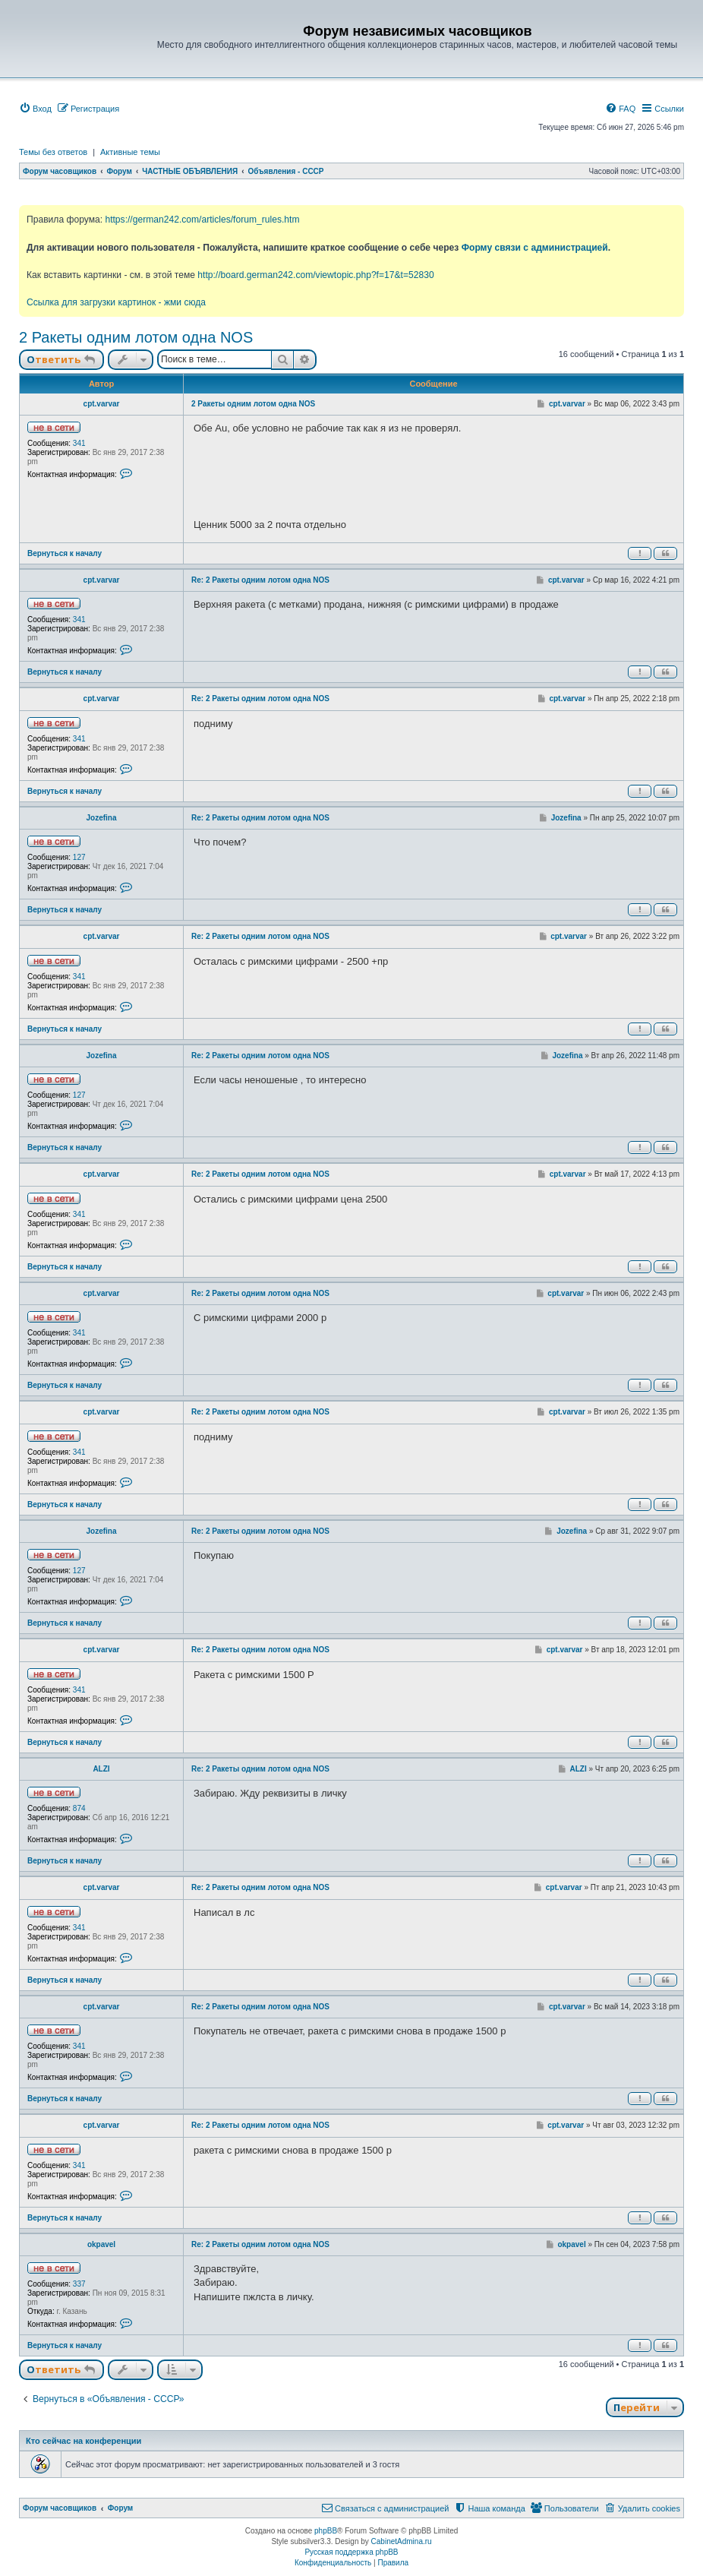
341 (79, 443)
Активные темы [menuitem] (130, 151)
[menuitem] (35, 109)
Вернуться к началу (64, 553)
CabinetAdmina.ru (401, 2541)
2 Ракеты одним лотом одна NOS (136, 337)
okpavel (101, 2244)
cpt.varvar (102, 404)
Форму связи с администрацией (535, 247)
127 (79, 857)
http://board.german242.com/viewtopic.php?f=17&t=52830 (315, 275)
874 (79, 1808)
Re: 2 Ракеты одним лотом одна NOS (260, 580)
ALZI (101, 1769)
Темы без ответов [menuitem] (53, 151)
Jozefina (101, 818)
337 (79, 2284)
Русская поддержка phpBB (351, 2552)
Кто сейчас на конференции (83, 2440)
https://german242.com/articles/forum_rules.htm (202, 219)
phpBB (325, 2531)
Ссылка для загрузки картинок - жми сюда (116, 302)
